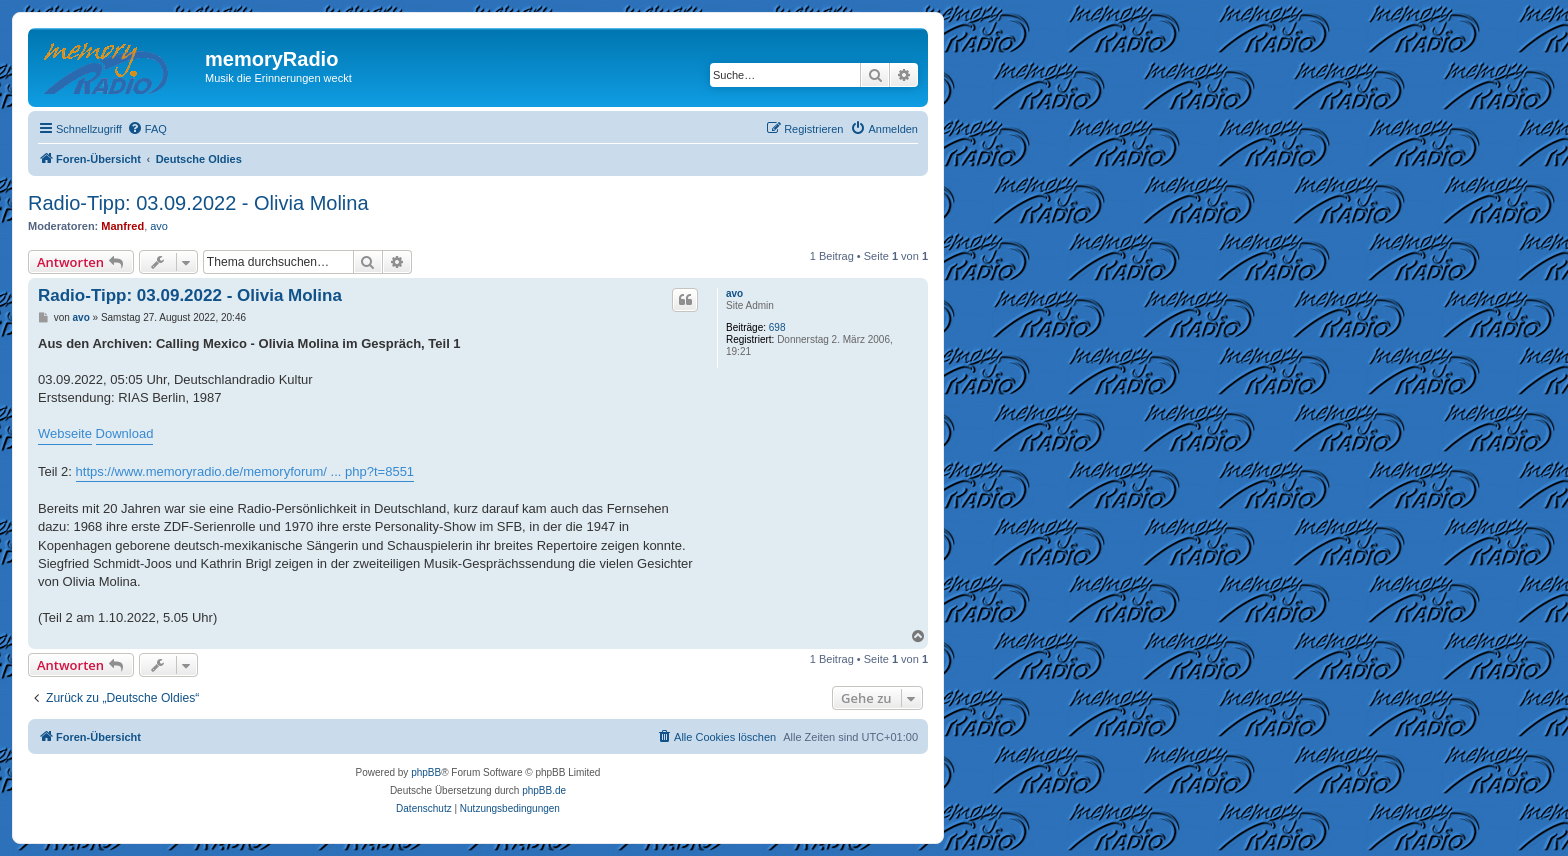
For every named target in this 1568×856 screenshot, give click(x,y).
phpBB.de (544, 790)
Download (125, 433)
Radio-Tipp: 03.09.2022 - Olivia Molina (198, 203)
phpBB (426, 772)
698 (777, 327)
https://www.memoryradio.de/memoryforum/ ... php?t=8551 (245, 471)
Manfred (122, 226)
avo (159, 226)
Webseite (65, 433)
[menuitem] (147, 129)
